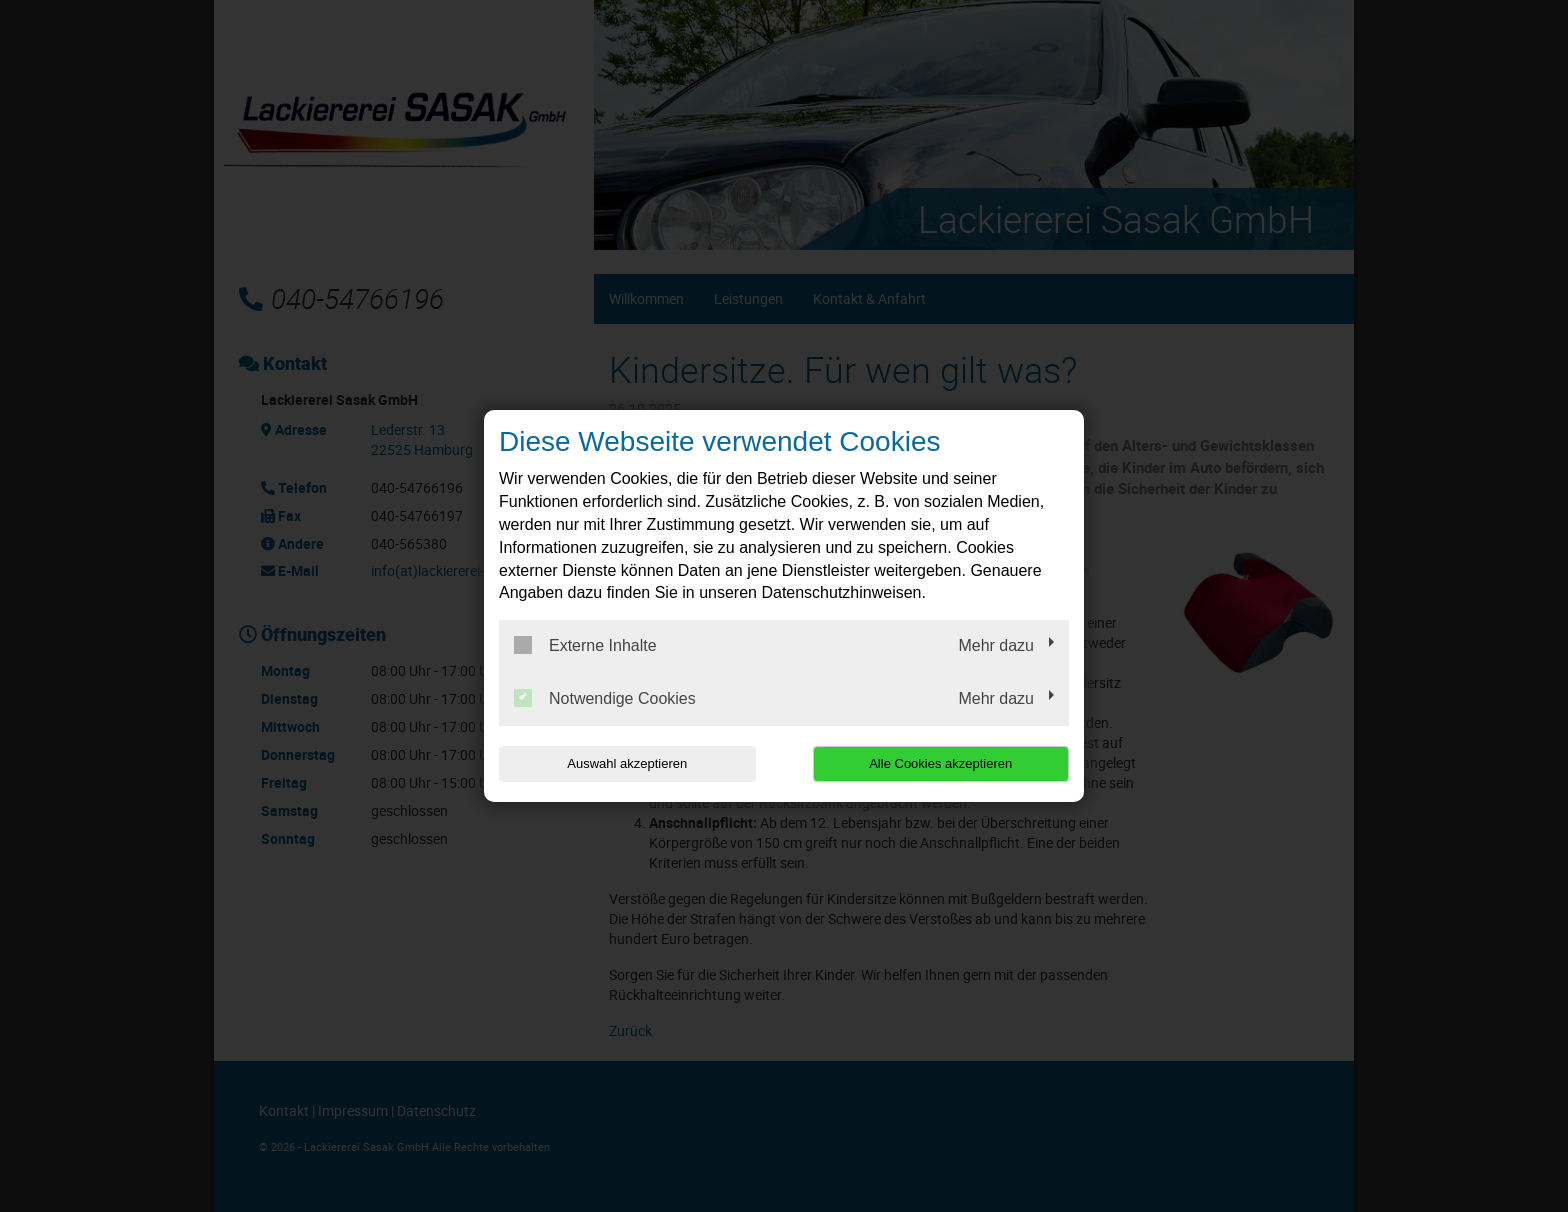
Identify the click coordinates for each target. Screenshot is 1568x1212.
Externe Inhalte (585, 645)
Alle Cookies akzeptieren (940, 763)
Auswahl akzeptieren (627, 763)
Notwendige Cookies (605, 698)
